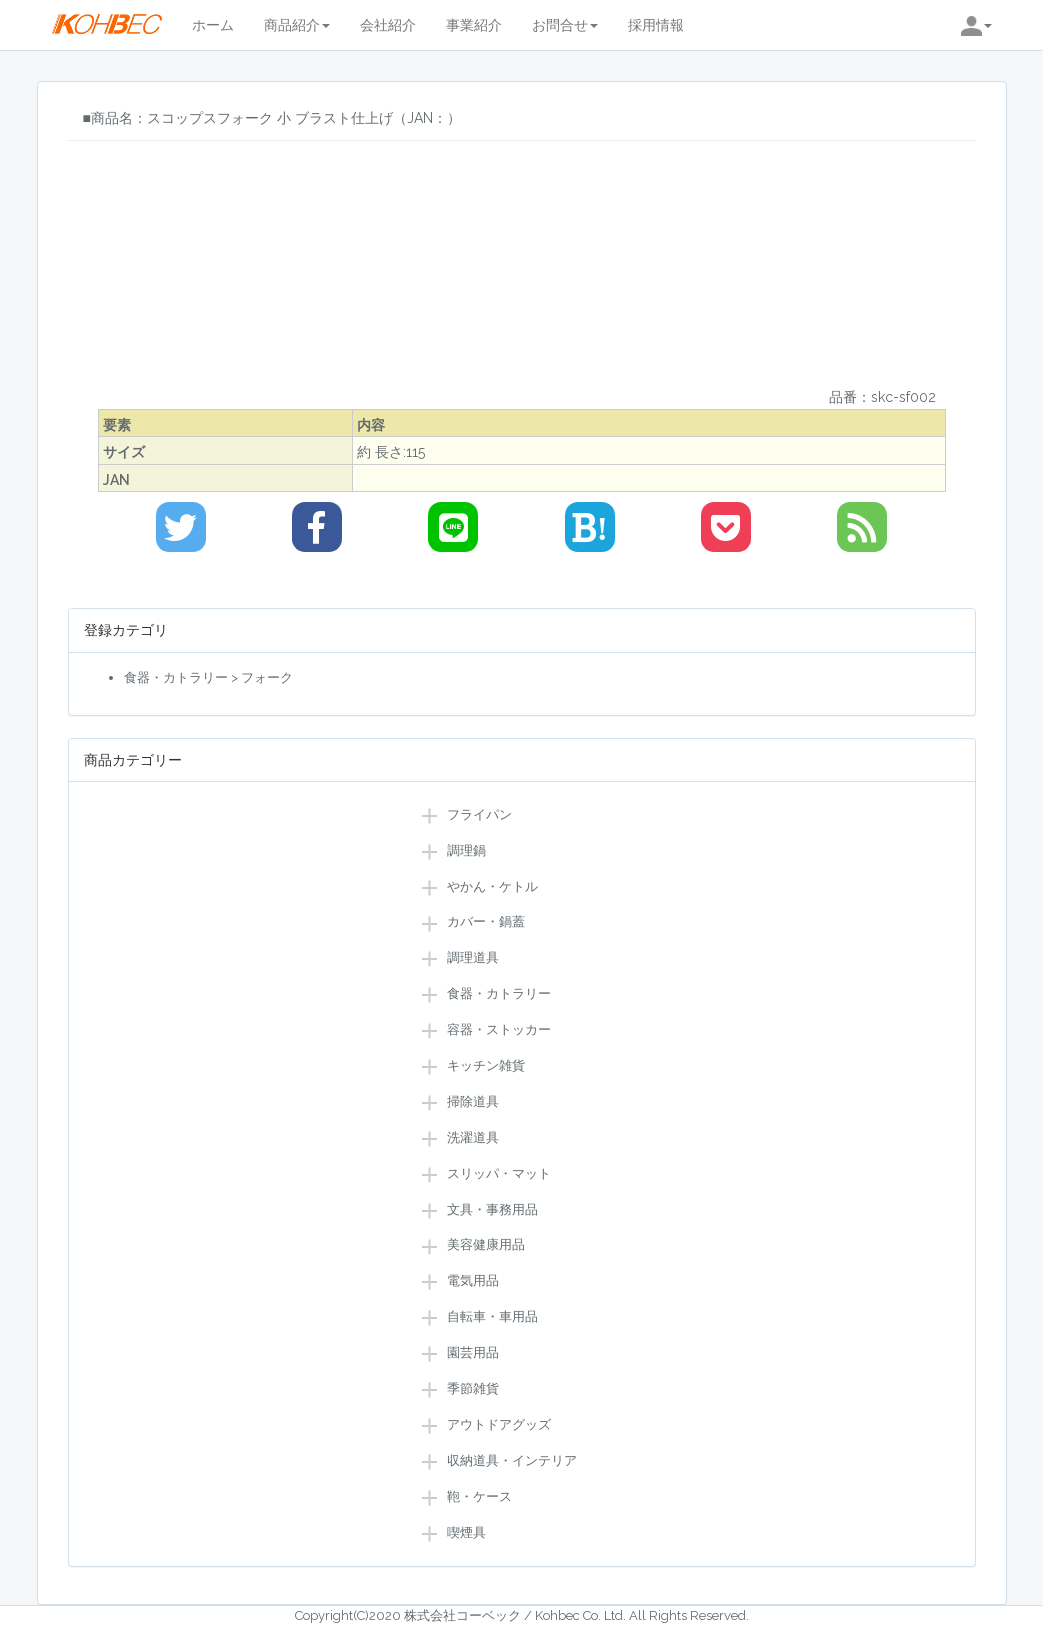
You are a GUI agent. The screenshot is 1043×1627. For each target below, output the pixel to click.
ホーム (213, 25)
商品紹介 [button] (297, 25)
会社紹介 (388, 25)
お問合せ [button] (565, 25)
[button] (976, 25)
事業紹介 (474, 25)
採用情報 (656, 25)
